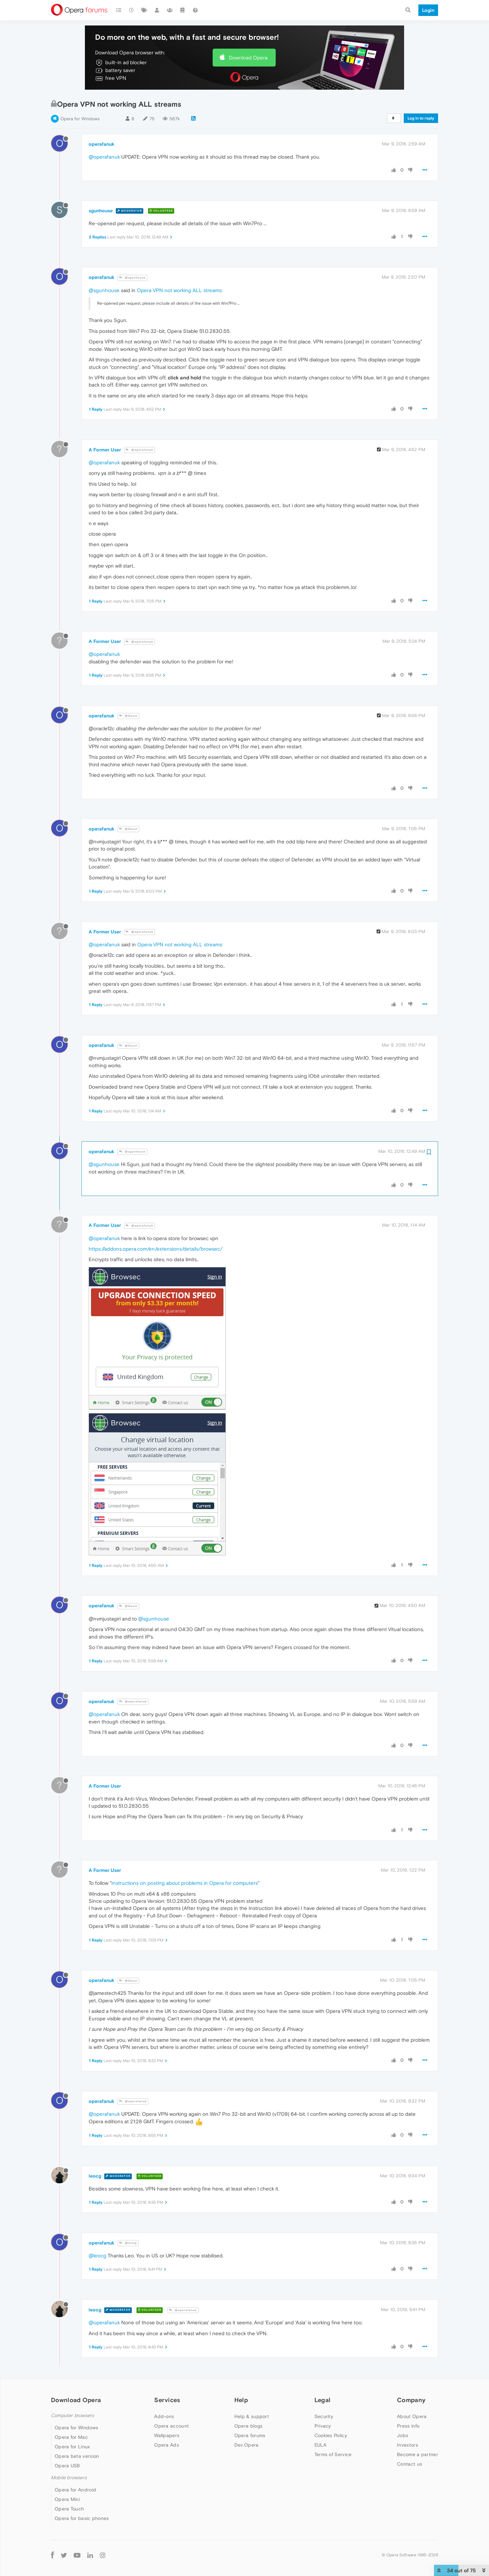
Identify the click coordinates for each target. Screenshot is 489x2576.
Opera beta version (77, 2456)
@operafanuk (104, 157)
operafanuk (101, 144)
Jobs (402, 2435)
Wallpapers (166, 2435)
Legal (322, 2399)
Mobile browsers (69, 2478)
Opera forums (250, 2435)
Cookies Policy (330, 2435)
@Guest (128, 715)
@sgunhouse (132, 277)
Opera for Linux (72, 2446)
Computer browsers (72, 2415)
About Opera (412, 2416)
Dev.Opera (246, 2445)
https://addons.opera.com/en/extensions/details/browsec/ (155, 1249)
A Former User (105, 449)
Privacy (322, 2426)
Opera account (171, 2426)
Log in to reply (421, 118)
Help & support (251, 2416)
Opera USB (67, 2465)
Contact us (409, 2464)
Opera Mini (67, 2499)
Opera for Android (75, 2489)
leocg (95, 2176)
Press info (408, 2426)
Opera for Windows (79, 118)
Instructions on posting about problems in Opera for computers (184, 1883)
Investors (407, 2445)
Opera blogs (248, 2426)
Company (411, 2399)
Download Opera (248, 57)
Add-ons (164, 2416)
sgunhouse (101, 210)
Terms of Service (333, 2454)
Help (241, 2399)
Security (323, 2416)
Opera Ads (166, 2445)
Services (167, 2399)
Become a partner (417, 2454)
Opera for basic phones (82, 2518)
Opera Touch (69, 2508)
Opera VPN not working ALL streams (179, 290)
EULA (320, 2445)
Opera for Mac (71, 2437)
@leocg (128, 2242)
